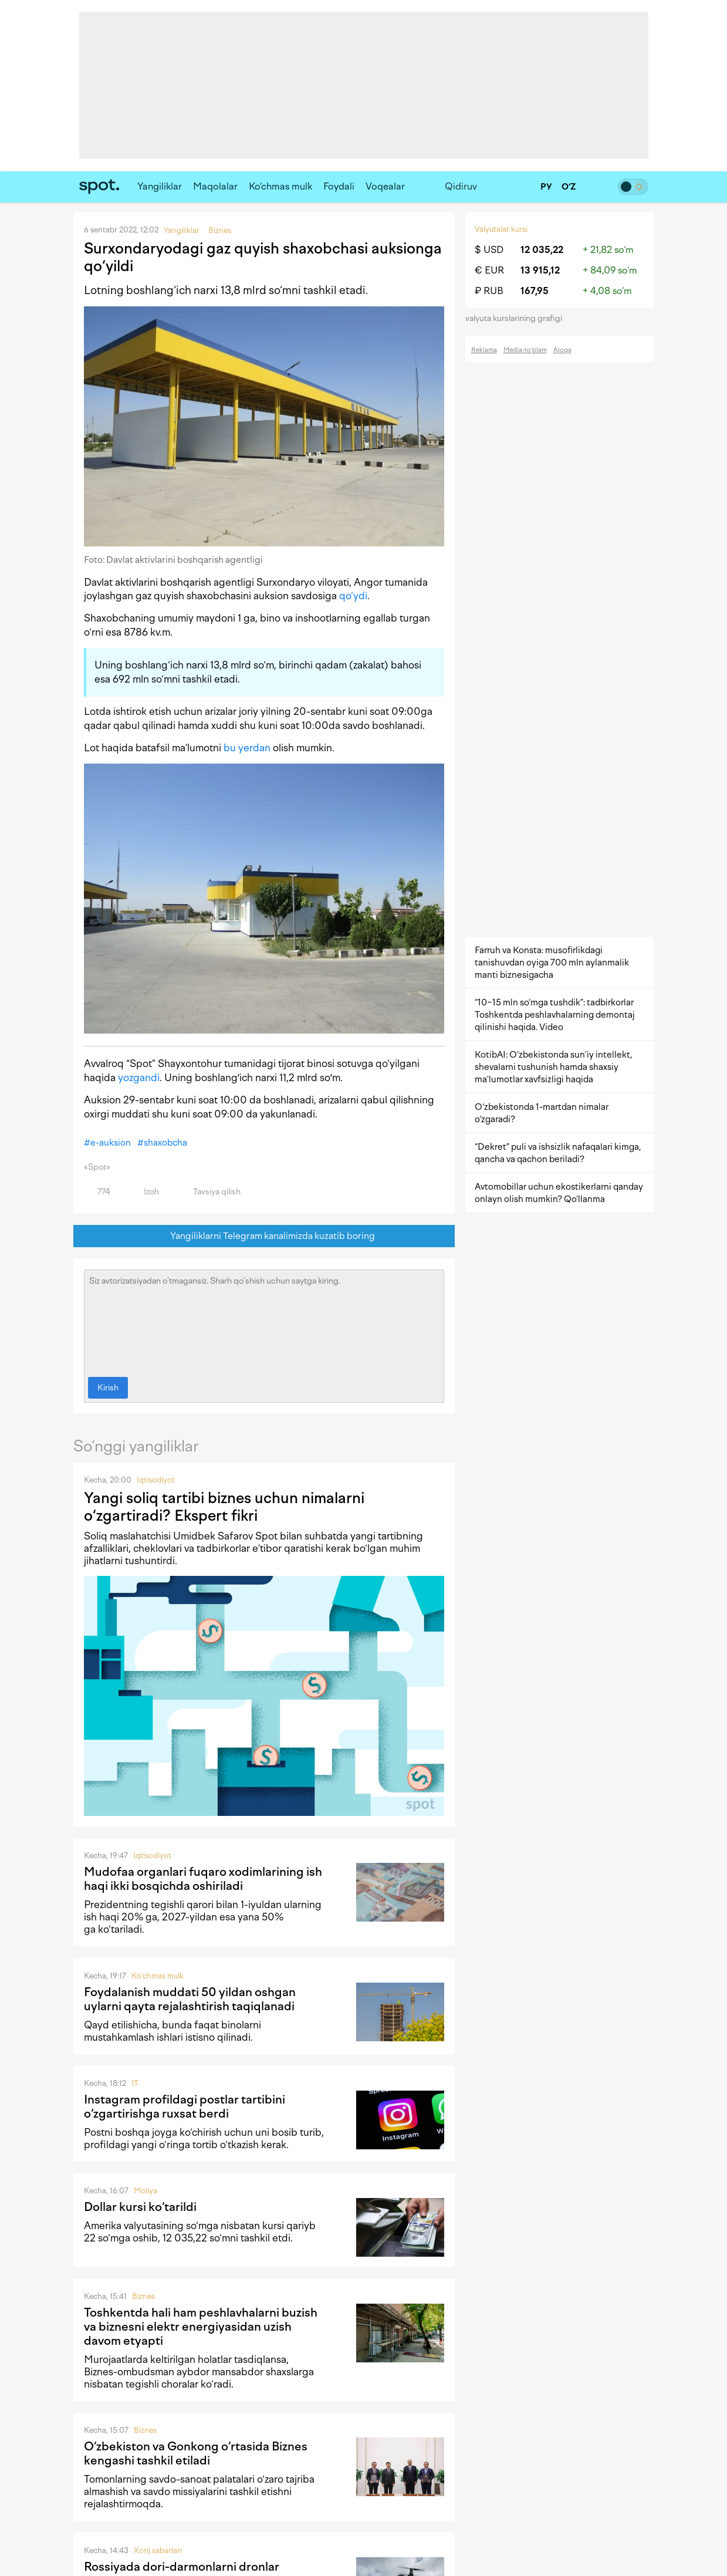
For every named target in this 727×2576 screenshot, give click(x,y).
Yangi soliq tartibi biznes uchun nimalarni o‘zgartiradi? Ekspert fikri (224, 1506)
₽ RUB (489, 290)
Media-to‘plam (525, 350)
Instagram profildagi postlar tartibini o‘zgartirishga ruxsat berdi (184, 2106)
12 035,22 (541, 249)
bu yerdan (247, 748)
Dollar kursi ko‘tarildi (140, 2207)
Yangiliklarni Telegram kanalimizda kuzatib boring (264, 1236)
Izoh (144, 1192)
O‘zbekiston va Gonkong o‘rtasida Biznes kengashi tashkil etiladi (195, 2453)
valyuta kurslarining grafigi (517, 318)
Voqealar (385, 186)
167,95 (534, 290)
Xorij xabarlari (158, 2550)
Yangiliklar (159, 186)
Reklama (484, 350)
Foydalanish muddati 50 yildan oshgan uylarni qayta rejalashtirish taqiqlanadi (190, 1999)
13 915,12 (540, 270)
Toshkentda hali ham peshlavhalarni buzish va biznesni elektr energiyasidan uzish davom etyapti (200, 2326)
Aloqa (562, 350)
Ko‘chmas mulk (280, 186)
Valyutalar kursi (501, 229)
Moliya (145, 2190)
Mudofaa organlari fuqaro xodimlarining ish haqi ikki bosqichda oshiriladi (203, 1879)
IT (134, 2083)
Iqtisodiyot (156, 1480)
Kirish (108, 1388)
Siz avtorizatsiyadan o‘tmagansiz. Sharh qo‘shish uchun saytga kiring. (264, 1321)
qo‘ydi (353, 596)
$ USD (489, 249)
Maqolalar (215, 186)
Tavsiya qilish (210, 1192)
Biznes (143, 2296)
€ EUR (489, 270)
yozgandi (139, 1077)
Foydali (338, 186)
